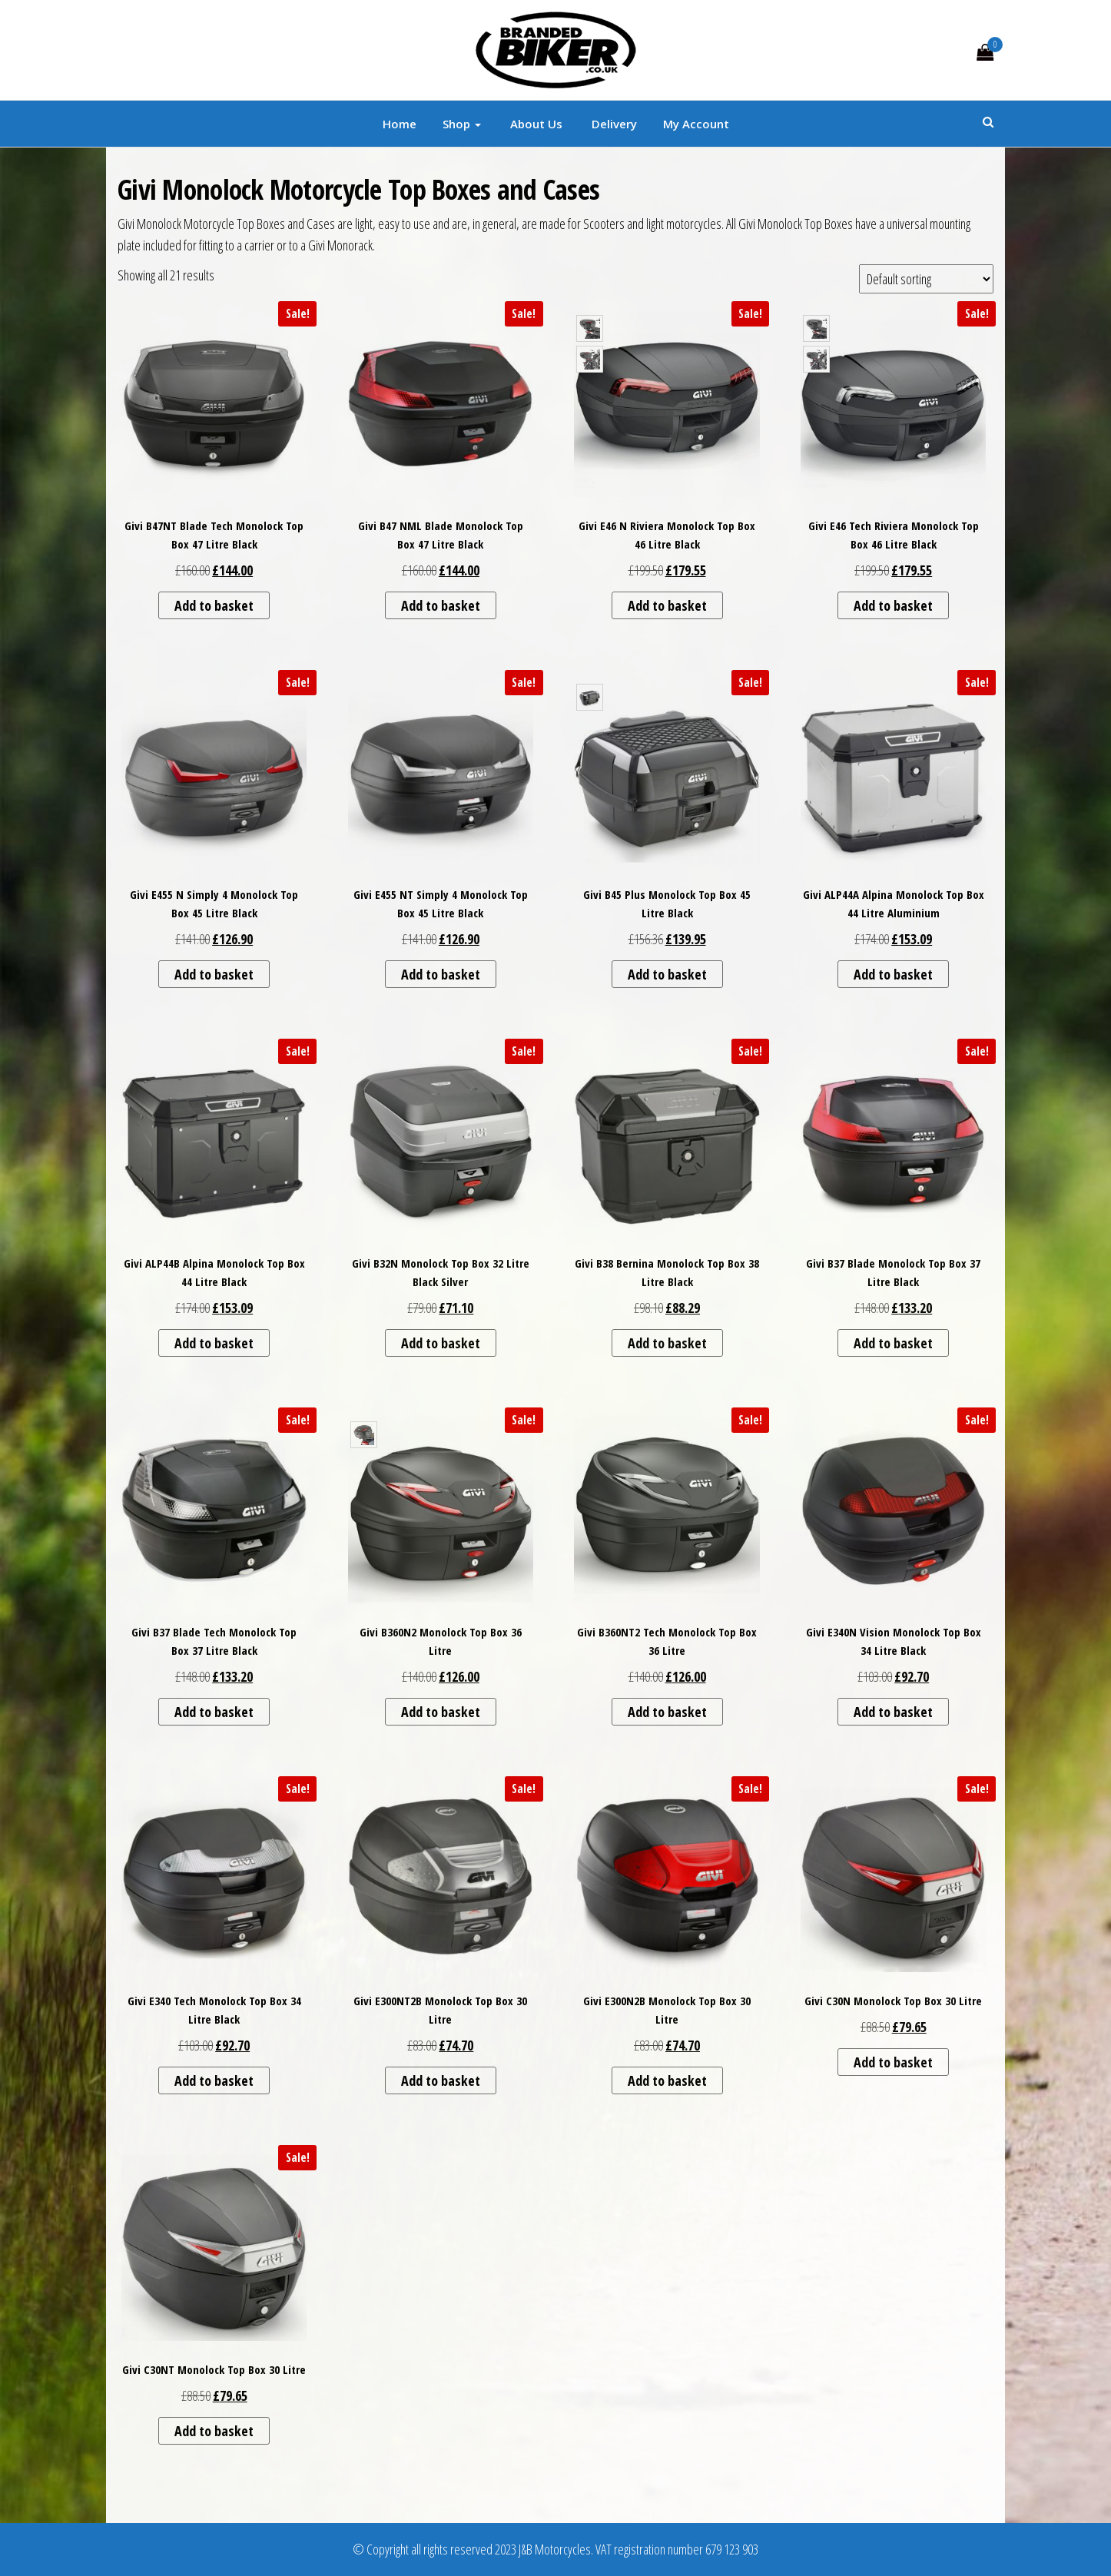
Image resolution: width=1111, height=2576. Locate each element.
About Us (534, 123)
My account (696, 123)
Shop (462, 123)
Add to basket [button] (214, 605)
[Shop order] (926, 278)
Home (399, 123)
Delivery (613, 123)
